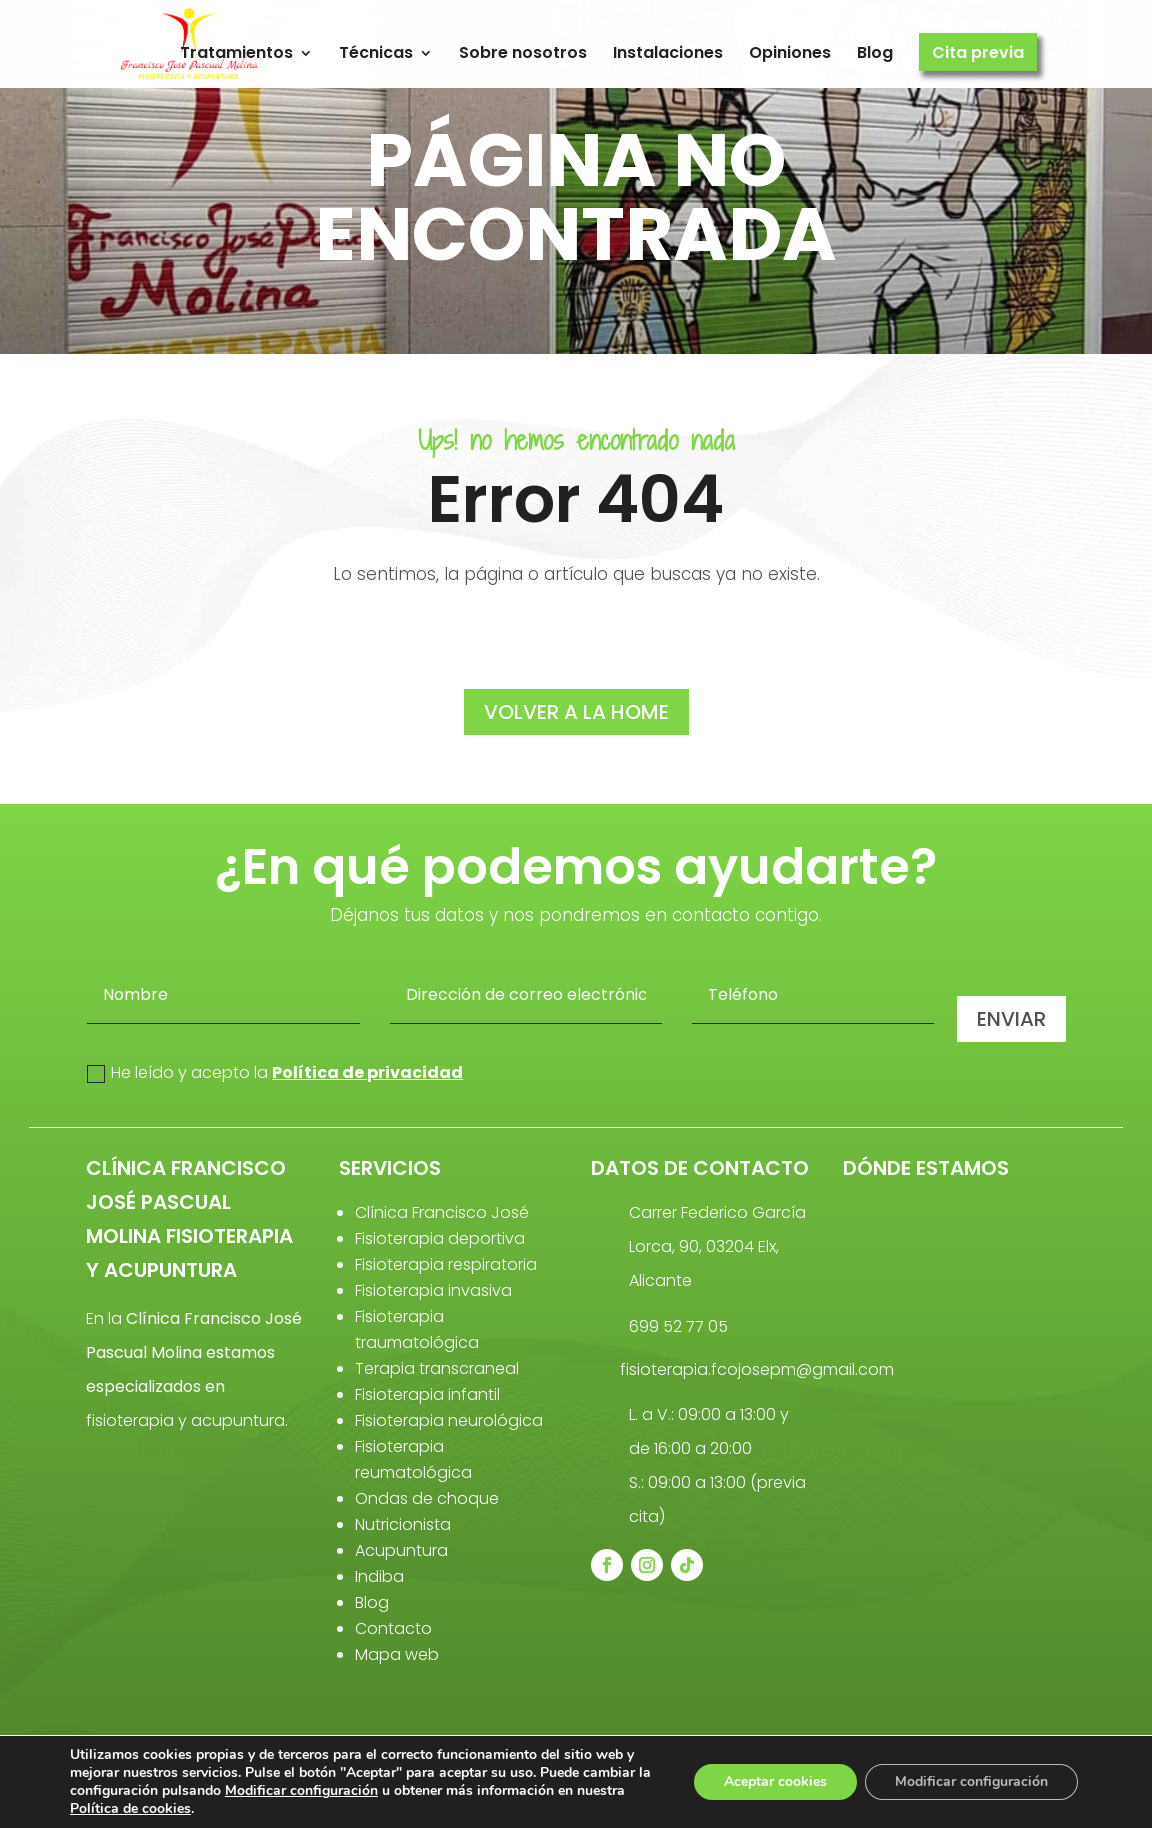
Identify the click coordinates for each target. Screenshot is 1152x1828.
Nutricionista (403, 1524)
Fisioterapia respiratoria (446, 1264)
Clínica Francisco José (442, 1212)
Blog (875, 53)
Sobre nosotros (523, 53)
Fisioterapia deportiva (440, 1238)
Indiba (379, 1576)
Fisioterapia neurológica (449, 1420)
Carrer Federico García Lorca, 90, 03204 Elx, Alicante (717, 1246)
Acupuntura (401, 1550)
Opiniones (790, 53)
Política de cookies (130, 1808)
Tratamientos (236, 53)
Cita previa (978, 53)
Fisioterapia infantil (427, 1394)
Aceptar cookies (775, 1781)
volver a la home (576, 712)
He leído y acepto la (275, 1072)
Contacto (393, 1628)
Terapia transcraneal (437, 1368)
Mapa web (397, 1654)
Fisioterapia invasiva (433, 1290)
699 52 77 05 (678, 1326)
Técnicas (376, 53)
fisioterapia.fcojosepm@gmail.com (757, 1369)
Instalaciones (668, 53)
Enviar (1011, 1019)
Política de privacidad (367, 1072)
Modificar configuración (301, 1791)
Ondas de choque (427, 1498)
